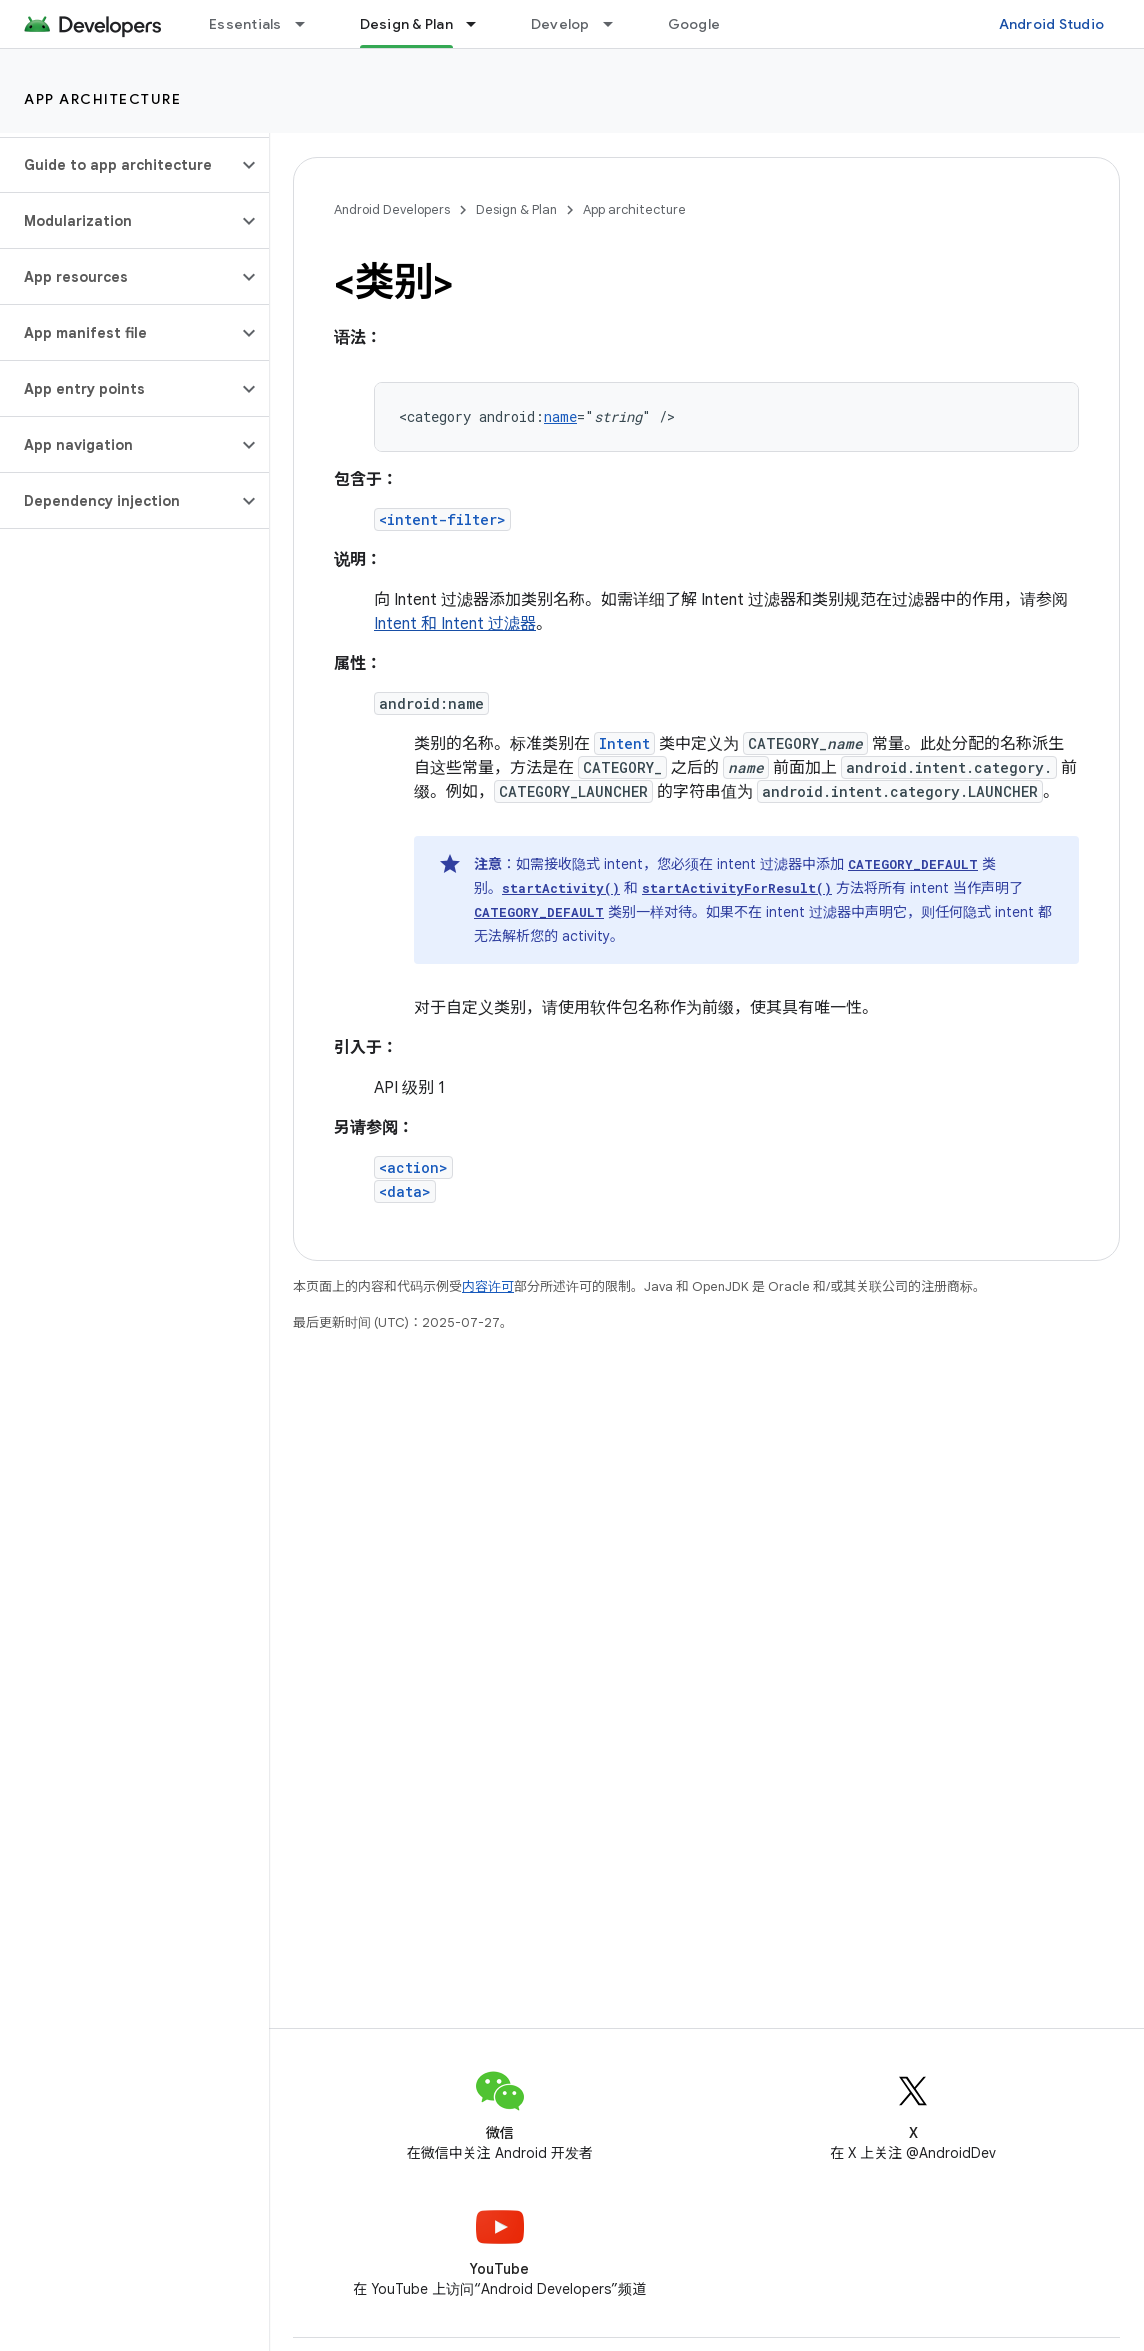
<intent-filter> (442, 519)
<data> (405, 1191)
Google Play (710, 24)
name (560, 416)
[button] (118, 165)
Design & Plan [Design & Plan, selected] (406, 24)
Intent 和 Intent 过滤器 (455, 624)
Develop (560, 24)
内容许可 (488, 1286)
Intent (624, 743)
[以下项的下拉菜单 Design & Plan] (480, 24)
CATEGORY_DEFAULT (913, 864)
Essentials (245, 24)
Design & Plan (516, 209)
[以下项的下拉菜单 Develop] (617, 24)
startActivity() (561, 888)
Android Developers (392, 209)
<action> (413, 1167)
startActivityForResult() (737, 888)
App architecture (102, 99)
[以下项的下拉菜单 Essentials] (309, 24)
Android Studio (1052, 24)
